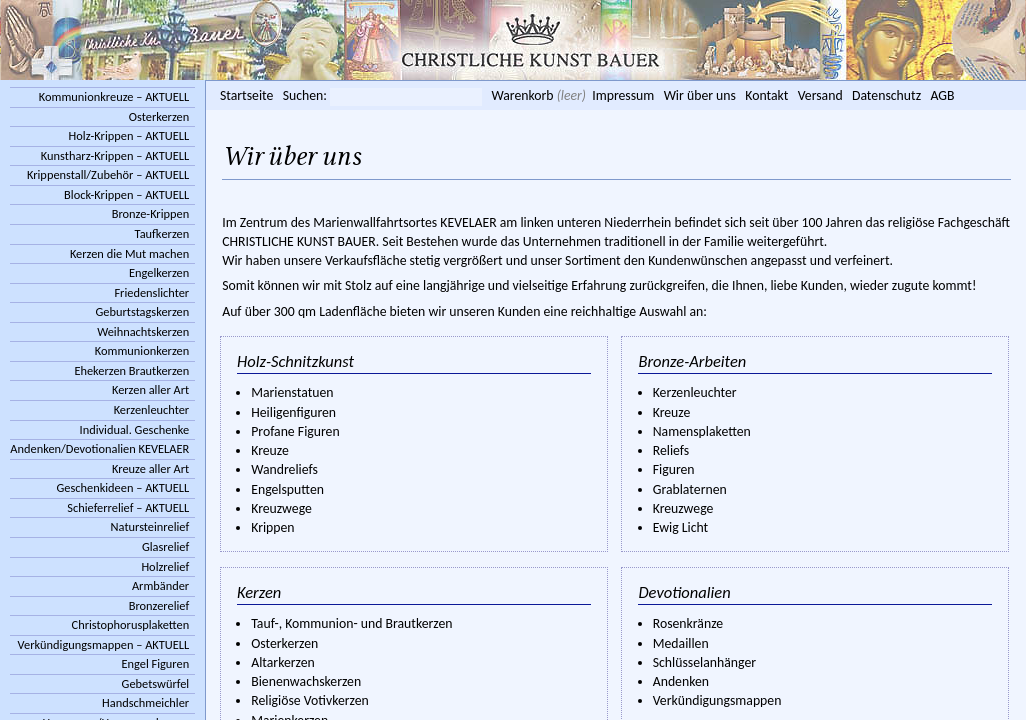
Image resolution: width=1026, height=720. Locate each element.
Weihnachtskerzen (143, 331)
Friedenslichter (151, 292)
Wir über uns (700, 95)
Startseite (246, 95)
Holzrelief (165, 566)
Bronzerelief (159, 605)
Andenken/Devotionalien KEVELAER (99, 448)
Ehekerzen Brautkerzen (131, 370)
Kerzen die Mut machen (129, 253)
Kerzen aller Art (150, 389)
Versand (820, 95)
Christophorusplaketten (131, 624)
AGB (942, 95)
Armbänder (160, 585)
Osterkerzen (159, 116)
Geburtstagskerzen (143, 311)
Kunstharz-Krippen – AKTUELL (115, 155)
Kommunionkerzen (142, 350)
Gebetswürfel (156, 683)
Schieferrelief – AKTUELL (128, 507)
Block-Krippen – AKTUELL (126, 194)
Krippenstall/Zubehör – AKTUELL (108, 174)
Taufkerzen (162, 233)
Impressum (623, 95)
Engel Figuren (155, 663)
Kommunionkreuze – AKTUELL (114, 96)
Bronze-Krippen (150, 213)
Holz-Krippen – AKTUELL (129, 135)
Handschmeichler (145, 702)
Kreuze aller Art (150, 468)
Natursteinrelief (150, 526)
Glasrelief (165, 546)
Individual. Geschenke (135, 429)
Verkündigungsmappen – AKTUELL (104, 644)
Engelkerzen (159, 272)
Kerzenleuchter (152, 409)
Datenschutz (886, 95)
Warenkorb (522, 95)
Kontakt (766, 95)
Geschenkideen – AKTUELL (122, 487)
